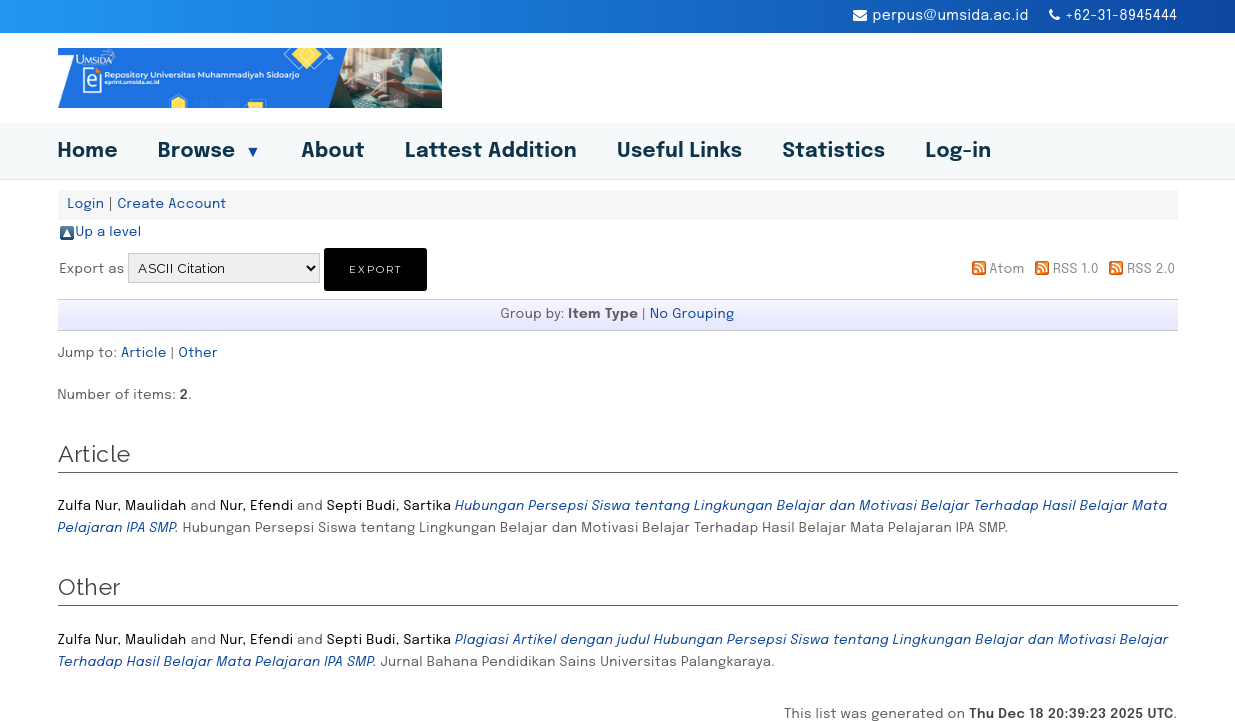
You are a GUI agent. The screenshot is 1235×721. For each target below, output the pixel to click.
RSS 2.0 (1151, 269)
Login (86, 204)
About (333, 151)
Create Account (171, 204)
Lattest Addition (491, 151)
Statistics (833, 151)
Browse (209, 151)
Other (198, 353)
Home (88, 151)
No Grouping (692, 314)
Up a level (109, 232)
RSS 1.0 (1076, 269)
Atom (1006, 269)
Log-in (958, 151)
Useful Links (680, 151)
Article (144, 353)
